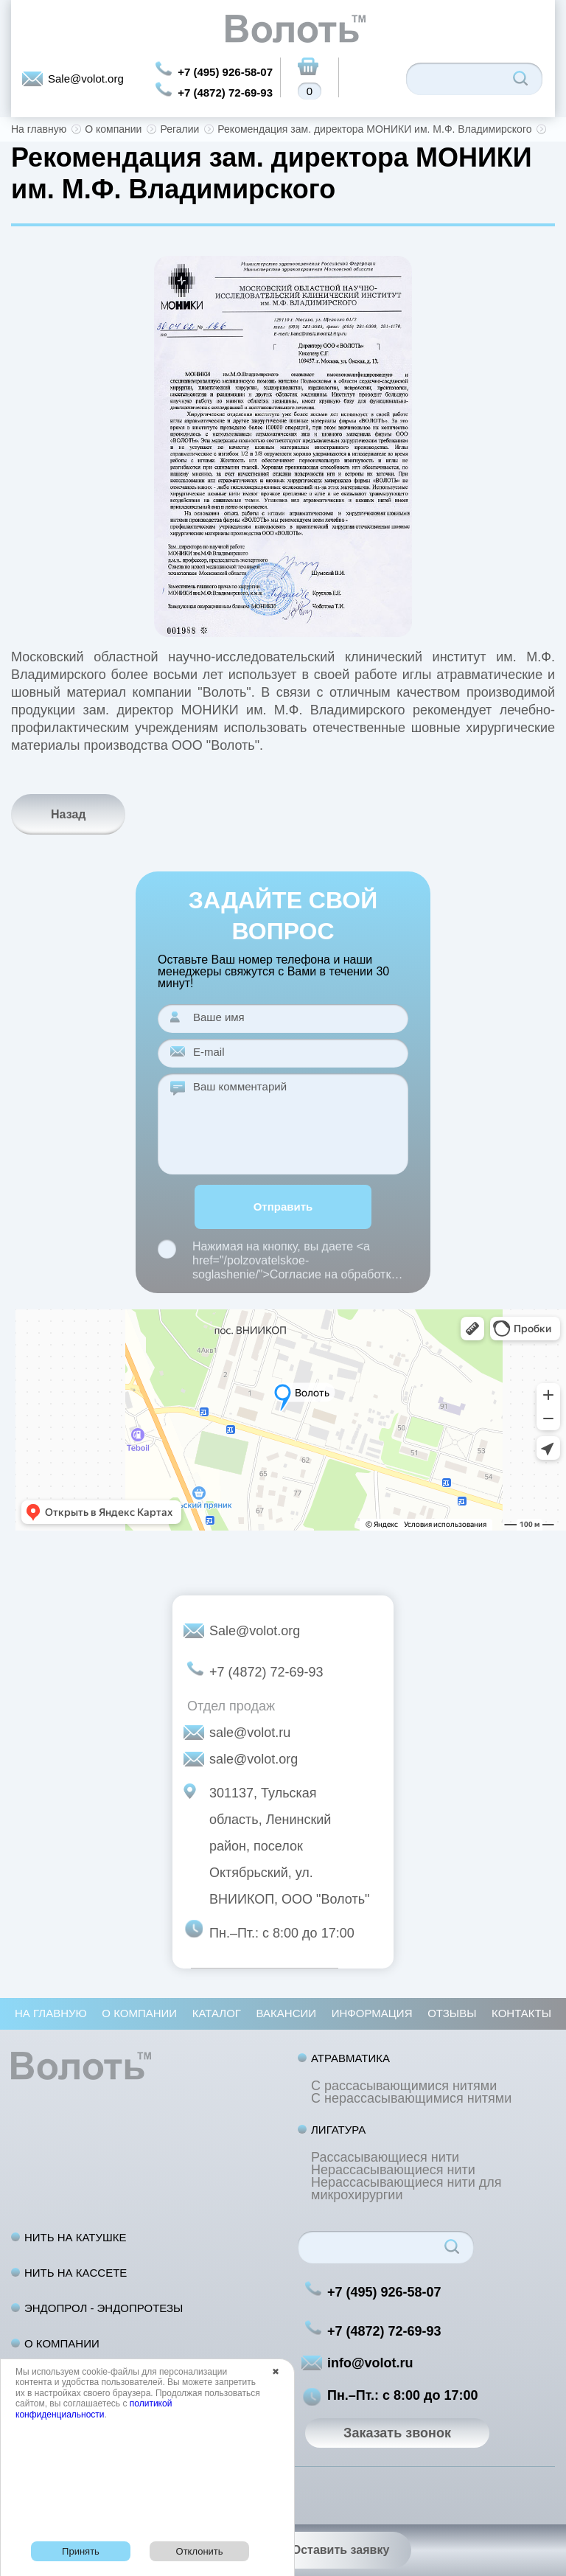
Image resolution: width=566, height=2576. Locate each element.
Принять (80, 2551)
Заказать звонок (397, 2433)
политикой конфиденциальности (93, 2408)
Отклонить (199, 2551)
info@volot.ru (370, 2363)
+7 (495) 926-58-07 (225, 72)
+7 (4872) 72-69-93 (225, 92)
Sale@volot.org (86, 78)
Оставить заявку (341, 2550)
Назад (68, 814)
